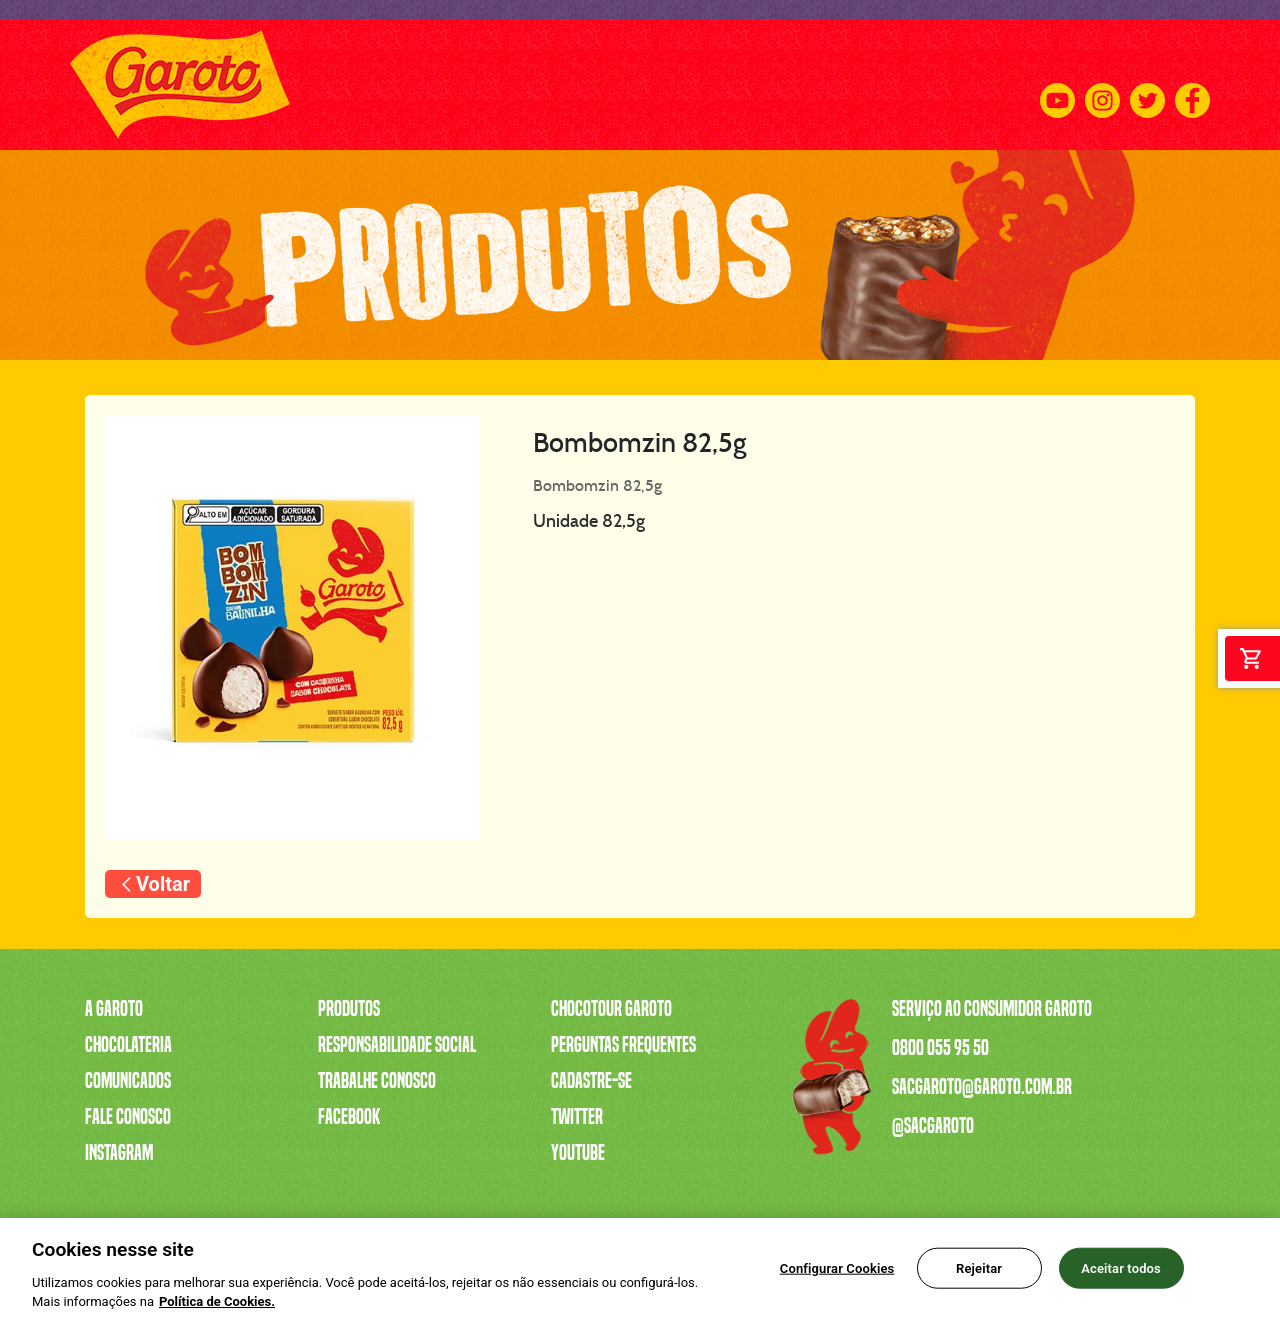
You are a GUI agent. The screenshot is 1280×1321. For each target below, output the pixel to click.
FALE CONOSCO (975, 84)
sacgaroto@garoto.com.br (982, 1087)
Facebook (349, 1117)
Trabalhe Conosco (377, 1081)
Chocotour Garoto (611, 1009)
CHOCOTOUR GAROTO (848, 84)
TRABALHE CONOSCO (704, 84)
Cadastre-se (591, 1081)
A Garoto (114, 1009)
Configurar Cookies (837, 1273)
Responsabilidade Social (397, 1045)
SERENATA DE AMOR (561, 84)
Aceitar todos (1121, 1273)
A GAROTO (204, 84)
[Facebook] (1192, 85)
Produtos (349, 1009)
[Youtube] (1057, 85)
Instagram (119, 1153)
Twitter (577, 1117)
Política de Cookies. (217, 1307)
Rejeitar (979, 1273)
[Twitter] (1147, 85)
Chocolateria (128, 1045)
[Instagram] (1102, 85)
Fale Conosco (128, 1117)
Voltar (163, 884)
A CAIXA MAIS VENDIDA (410, 84)
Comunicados (128, 1081)
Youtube (578, 1153)
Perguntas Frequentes (623, 1045)
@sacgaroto (933, 1126)
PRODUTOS (286, 84)
